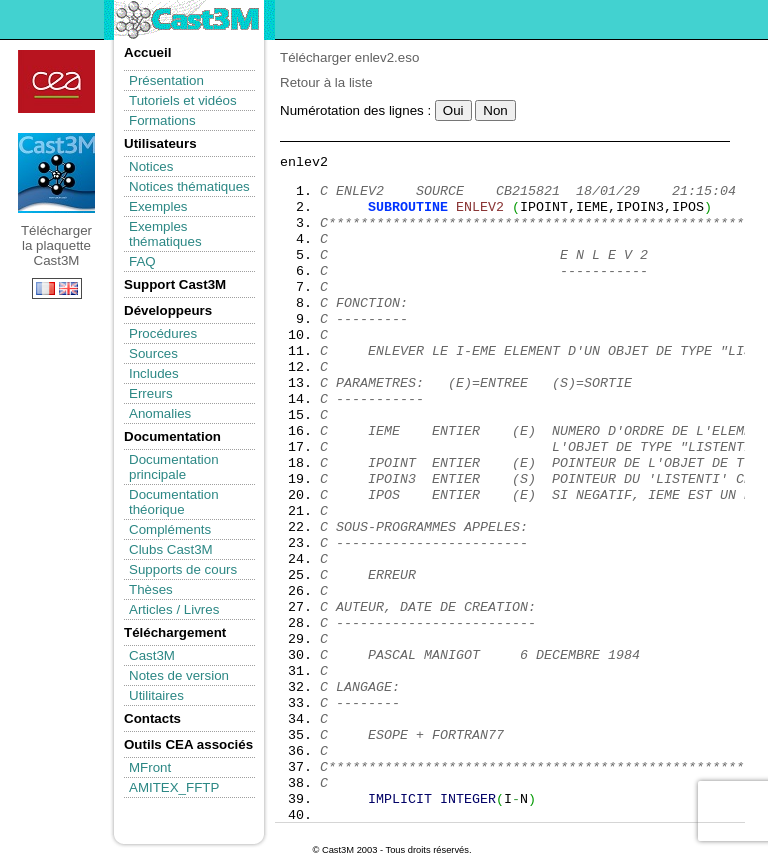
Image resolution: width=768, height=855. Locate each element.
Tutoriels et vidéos (183, 100)
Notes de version (179, 675)
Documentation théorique (174, 502)
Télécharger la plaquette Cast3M (56, 173)
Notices (151, 166)
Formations (162, 120)
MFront (150, 767)
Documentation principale (174, 467)
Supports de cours (183, 569)
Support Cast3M (175, 284)
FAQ (142, 261)
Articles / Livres (174, 609)
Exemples (158, 206)
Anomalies (160, 413)
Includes (154, 373)
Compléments (170, 529)
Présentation (166, 80)
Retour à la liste (326, 82)
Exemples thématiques (165, 234)
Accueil (147, 52)
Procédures (163, 333)
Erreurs (151, 393)
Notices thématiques (189, 186)
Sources (153, 353)
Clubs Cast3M (171, 549)
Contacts (152, 718)
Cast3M (152, 655)
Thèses (151, 589)
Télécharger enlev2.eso (349, 57)
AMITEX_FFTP (174, 787)
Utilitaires (156, 695)
